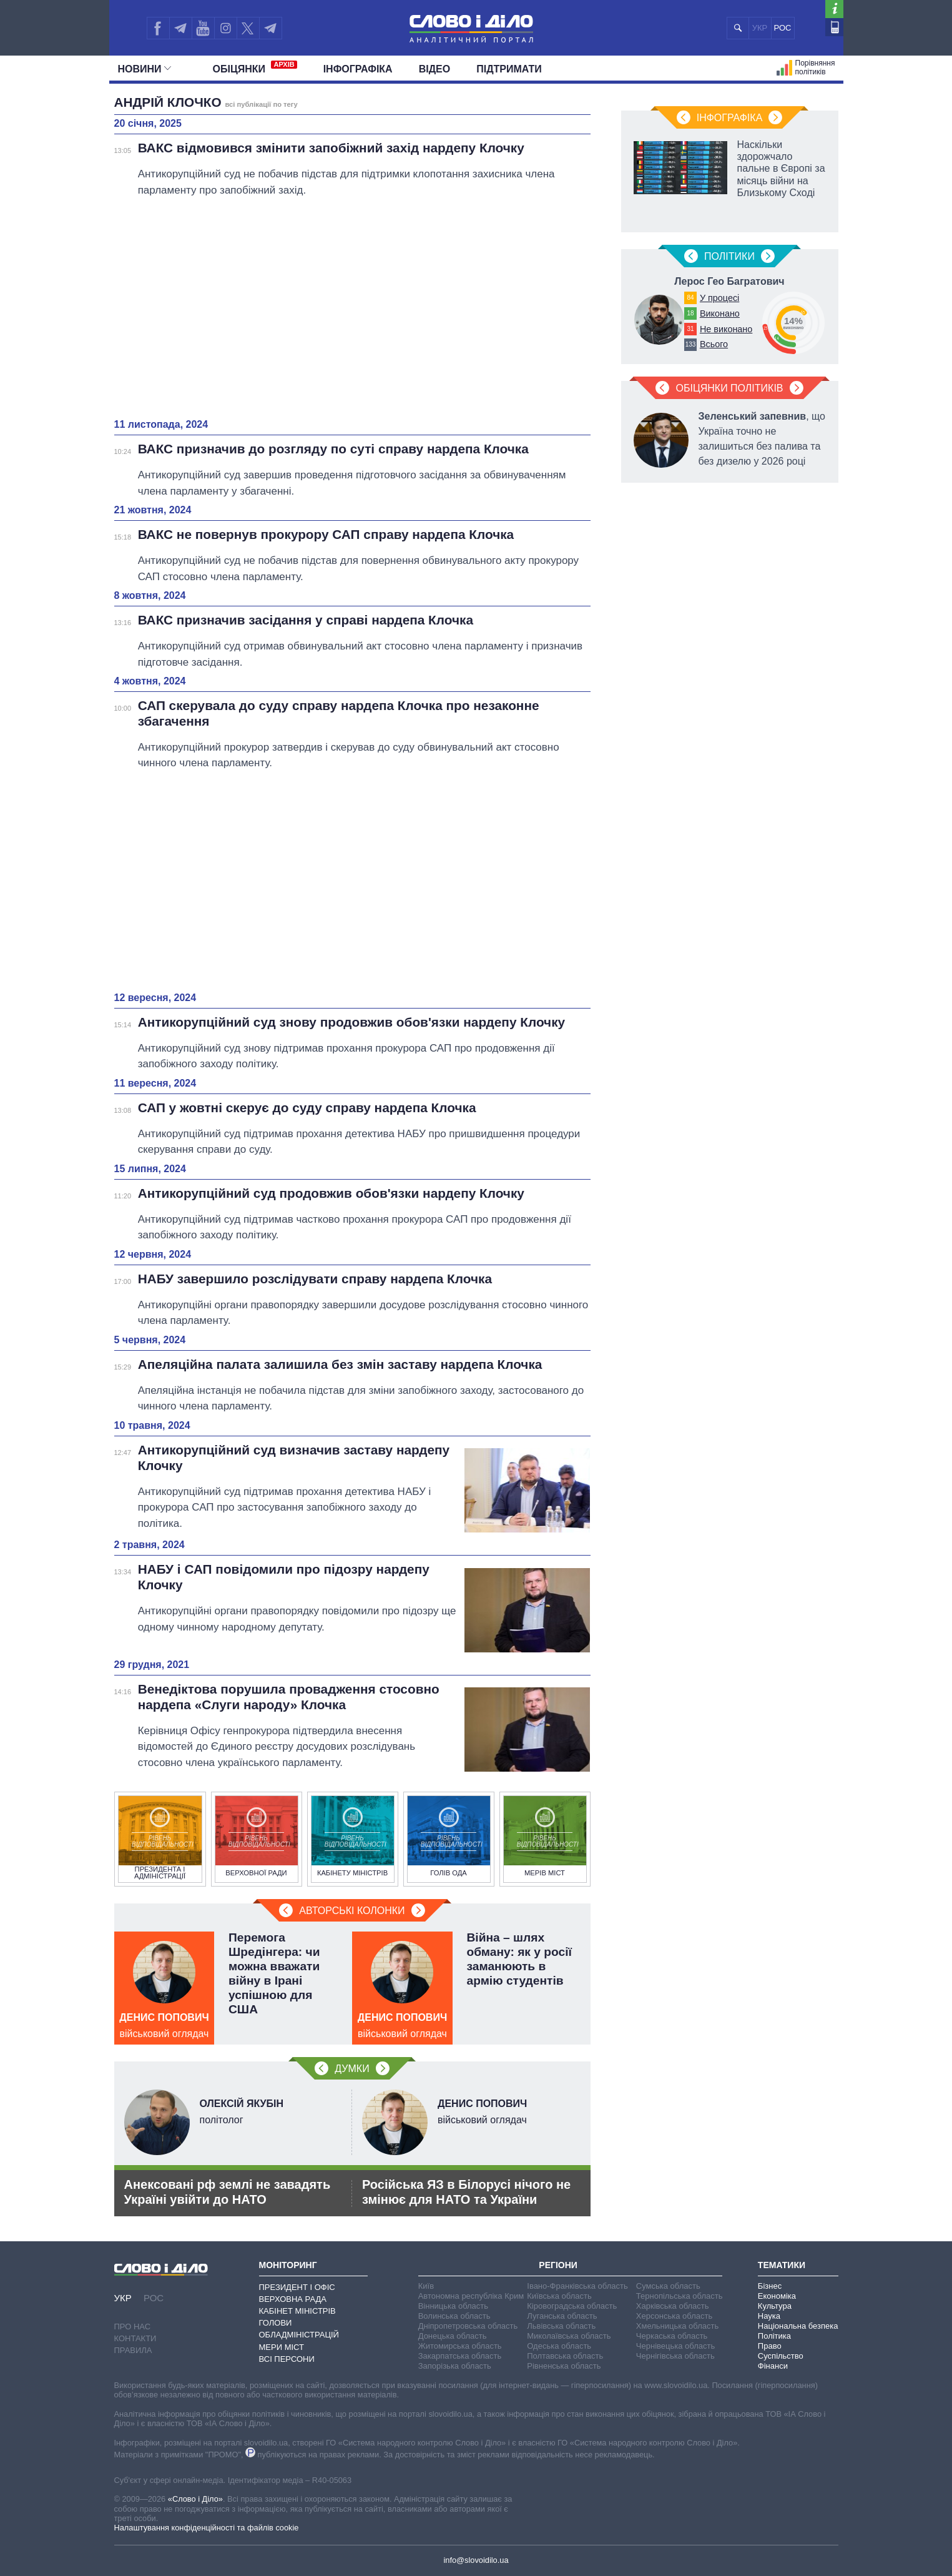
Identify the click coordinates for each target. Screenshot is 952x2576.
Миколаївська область (569, 2336)
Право (770, 2346)
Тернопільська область (679, 2296)
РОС (783, 27)
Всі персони (287, 2359)
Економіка (777, 2296)
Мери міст (281, 2347)
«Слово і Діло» (195, 2499)
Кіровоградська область (572, 2306)
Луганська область (562, 2316)
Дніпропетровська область (468, 2326)
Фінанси (773, 2366)
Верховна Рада (293, 2299)
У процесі (719, 298)
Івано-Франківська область (577, 2286)
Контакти (135, 2338)
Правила (133, 2350)
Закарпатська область (460, 2356)
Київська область (559, 2296)
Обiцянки (255, 67)
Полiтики (729, 256)
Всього (714, 344)
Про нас (132, 2326)
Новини (144, 69)
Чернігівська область (675, 2356)
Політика (774, 2336)
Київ (426, 2286)
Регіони (558, 2265)
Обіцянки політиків (729, 388)
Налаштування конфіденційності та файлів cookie (206, 2527)
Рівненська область (564, 2366)
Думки (352, 2068)
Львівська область (561, 2326)
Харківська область (672, 2306)
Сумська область (668, 2286)
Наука (769, 2316)
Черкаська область (672, 2336)
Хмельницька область (677, 2326)
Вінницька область (453, 2306)
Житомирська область (460, 2346)
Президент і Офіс (297, 2287)
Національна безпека (798, 2326)
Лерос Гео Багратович (729, 281)
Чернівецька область (675, 2346)
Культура (775, 2306)
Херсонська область (674, 2316)
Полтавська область (565, 2356)
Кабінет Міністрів (297, 2311)
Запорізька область (454, 2366)
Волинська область (454, 2316)
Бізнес (770, 2286)
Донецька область (452, 2336)
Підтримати (509, 69)
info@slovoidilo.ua (475, 2560)
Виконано (720, 313)
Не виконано (726, 329)
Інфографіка (358, 69)
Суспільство (780, 2356)
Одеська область (559, 2346)
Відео (435, 69)
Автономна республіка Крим (471, 2296)
